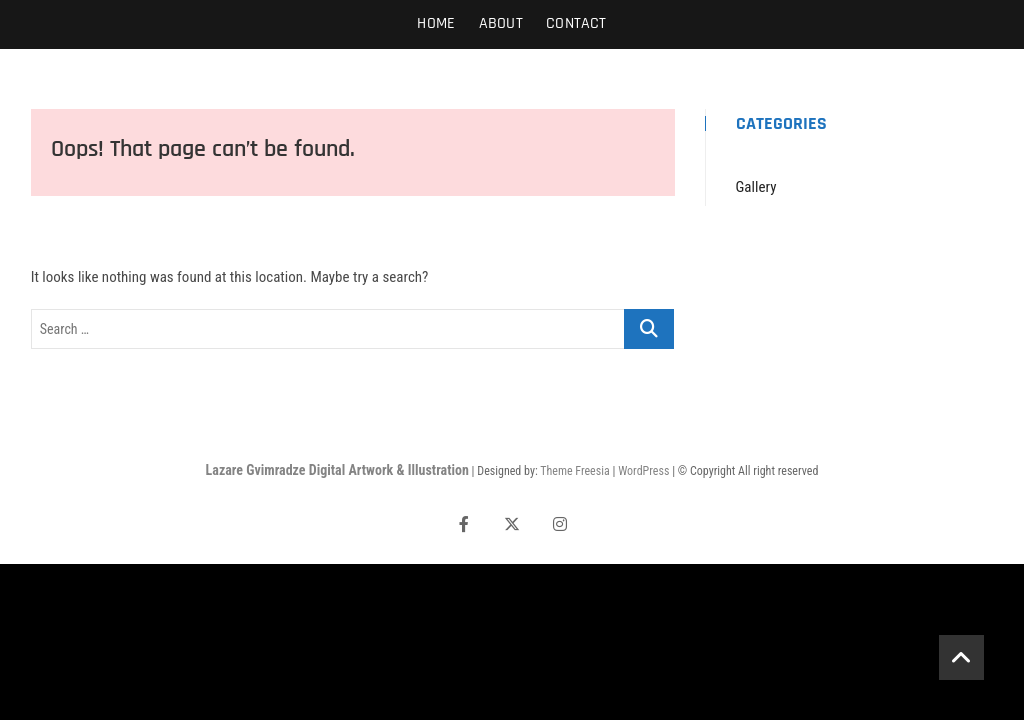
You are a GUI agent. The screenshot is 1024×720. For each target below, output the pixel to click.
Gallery (756, 187)
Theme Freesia (574, 471)
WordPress (643, 471)
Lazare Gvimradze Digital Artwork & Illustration (337, 470)
